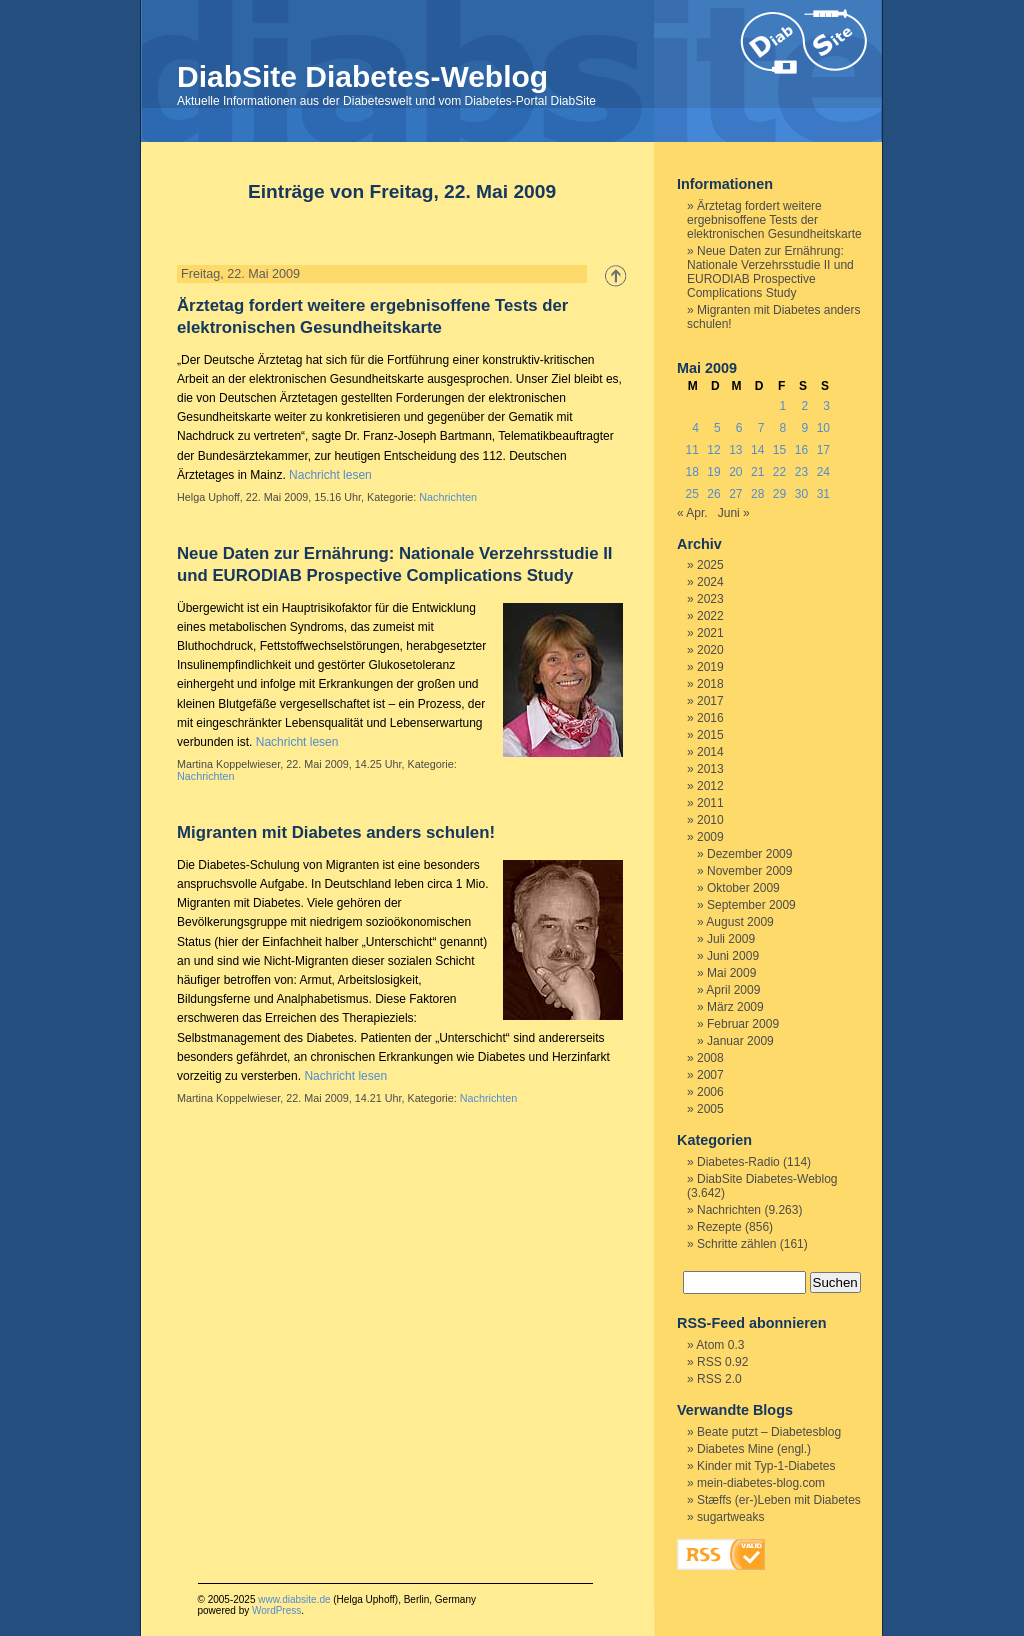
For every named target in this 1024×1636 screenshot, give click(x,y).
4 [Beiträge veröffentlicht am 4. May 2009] (695, 428)
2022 (710, 616)
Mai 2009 (731, 973)
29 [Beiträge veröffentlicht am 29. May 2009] (779, 494)
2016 (710, 718)
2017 (710, 701)
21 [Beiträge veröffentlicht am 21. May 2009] (757, 472)
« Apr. (692, 513)
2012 (710, 786)
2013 (710, 769)
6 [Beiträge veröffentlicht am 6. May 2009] (739, 428)
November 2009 (749, 871)
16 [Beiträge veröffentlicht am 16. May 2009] (801, 450)
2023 (710, 599)
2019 (710, 667)
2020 (710, 650)
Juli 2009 (731, 939)
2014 (710, 752)
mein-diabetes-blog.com (761, 1483)
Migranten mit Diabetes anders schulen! (336, 832)
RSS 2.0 (719, 1379)
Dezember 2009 (749, 854)
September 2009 (751, 905)
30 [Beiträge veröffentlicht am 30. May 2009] (801, 494)
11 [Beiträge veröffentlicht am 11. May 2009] (691, 450)
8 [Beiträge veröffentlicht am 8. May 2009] (783, 428)
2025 (710, 565)
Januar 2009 (740, 1041)
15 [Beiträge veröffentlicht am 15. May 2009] (779, 450)
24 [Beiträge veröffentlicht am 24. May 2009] (823, 472)
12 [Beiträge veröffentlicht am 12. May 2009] (713, 450)
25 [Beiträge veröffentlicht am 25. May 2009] (691, 494)
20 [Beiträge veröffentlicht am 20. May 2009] (735, 472)
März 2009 (735, 1007)
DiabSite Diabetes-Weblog (362, 76)
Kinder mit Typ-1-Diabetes (766, 1466)
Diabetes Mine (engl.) (754, 1449)
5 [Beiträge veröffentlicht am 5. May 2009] (717, 428)
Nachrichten (448, 497)
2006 (710, 1092)
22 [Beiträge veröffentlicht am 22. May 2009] (779, 472)
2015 (710, 735)
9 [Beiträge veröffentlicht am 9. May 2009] (804, 428)
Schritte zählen (736, 1244)
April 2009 (733, 990)
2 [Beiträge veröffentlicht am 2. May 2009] (804, 406)
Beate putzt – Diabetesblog (769, 1432)
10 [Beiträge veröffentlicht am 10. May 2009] (823, 428)
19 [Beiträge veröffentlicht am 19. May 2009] (713, 472)
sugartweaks (730, 1517)
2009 (710, 837)
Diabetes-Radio (738, 1162)
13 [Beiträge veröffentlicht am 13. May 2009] (735, 450)
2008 (710, 1058)
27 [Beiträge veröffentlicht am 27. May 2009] (735, 494)
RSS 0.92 (722, 1362)
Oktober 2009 (743, 888)
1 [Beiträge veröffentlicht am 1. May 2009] (783, 406)
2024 (710, 582)
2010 (710, 820)
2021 (710, 633)
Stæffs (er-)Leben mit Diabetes (779, 1500)
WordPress (276, 1610)
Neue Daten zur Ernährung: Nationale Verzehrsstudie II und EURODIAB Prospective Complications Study (770, 272)
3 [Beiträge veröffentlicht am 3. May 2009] (826, 406)
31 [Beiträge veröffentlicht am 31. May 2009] (823, 494)
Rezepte (719, 1227)
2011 (710, 803)
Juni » (734, 513)
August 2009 (739, 922)
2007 (710, 1075)
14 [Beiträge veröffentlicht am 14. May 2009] (757, 450)
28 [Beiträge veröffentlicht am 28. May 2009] (757, 494)
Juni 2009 (733, 956)
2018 (710, 684)
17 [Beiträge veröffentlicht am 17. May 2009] (823, 450)
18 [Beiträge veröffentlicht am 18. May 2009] (691, 472)
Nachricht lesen (330, 475)
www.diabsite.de (294, 1599)
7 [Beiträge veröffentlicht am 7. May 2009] (761, 428)
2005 (710, 1109)
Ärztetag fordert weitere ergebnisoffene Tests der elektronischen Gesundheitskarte (774, 220)
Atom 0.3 (720, 1345)
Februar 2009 (743, 1024)
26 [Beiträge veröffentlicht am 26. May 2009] (713, 494)
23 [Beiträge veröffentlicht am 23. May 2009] (801, 472)
